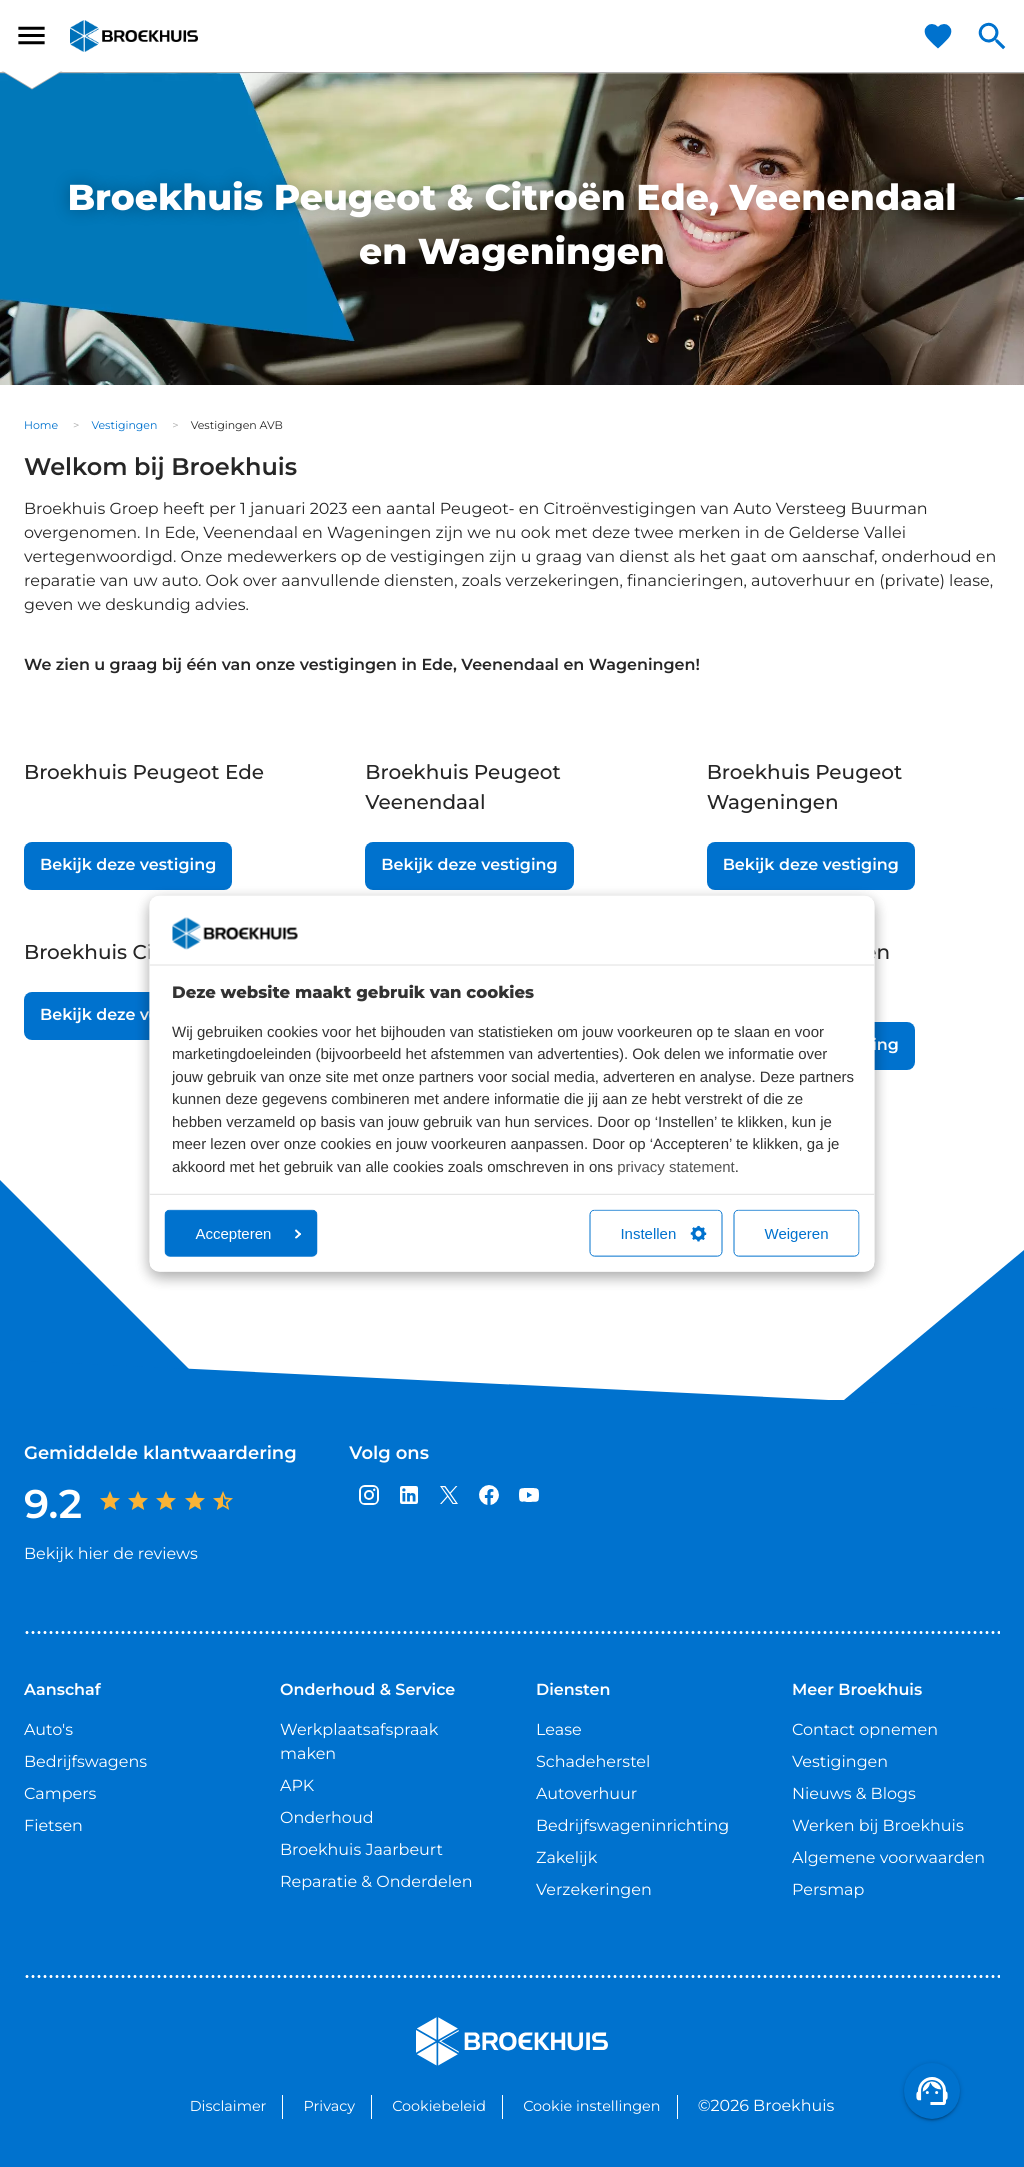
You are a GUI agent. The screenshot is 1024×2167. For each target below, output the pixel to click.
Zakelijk (566, 1858)
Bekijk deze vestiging (128, 865)
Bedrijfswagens (85, 1762)
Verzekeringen (594, 1890)
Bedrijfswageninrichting (632, 1826)
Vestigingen (124, 425)
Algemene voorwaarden (888, 1858)
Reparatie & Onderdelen (376, 1882)
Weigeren (797, 1233)
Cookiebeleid (439, 2106)
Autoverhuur (586, 1794)
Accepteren (249, 1233)
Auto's (48, 1730)
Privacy (329, 2106)
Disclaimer (228, 2106)
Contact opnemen (865, 1730)
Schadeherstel (593, 1762)
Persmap (828, 1890)
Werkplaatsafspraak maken (359, 1742)
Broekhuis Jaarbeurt (361, 1850)
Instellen (663, 1233)
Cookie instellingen (591, 2106)
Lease (559, 1730)
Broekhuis (110, 35)
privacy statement (676, 1166)
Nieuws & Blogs (854, 1794)
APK (297, 1786)
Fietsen (53, 1826)
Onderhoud (327, 1818)
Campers (60, 1794)
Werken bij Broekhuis (878, 1826)
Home (41, 425)
